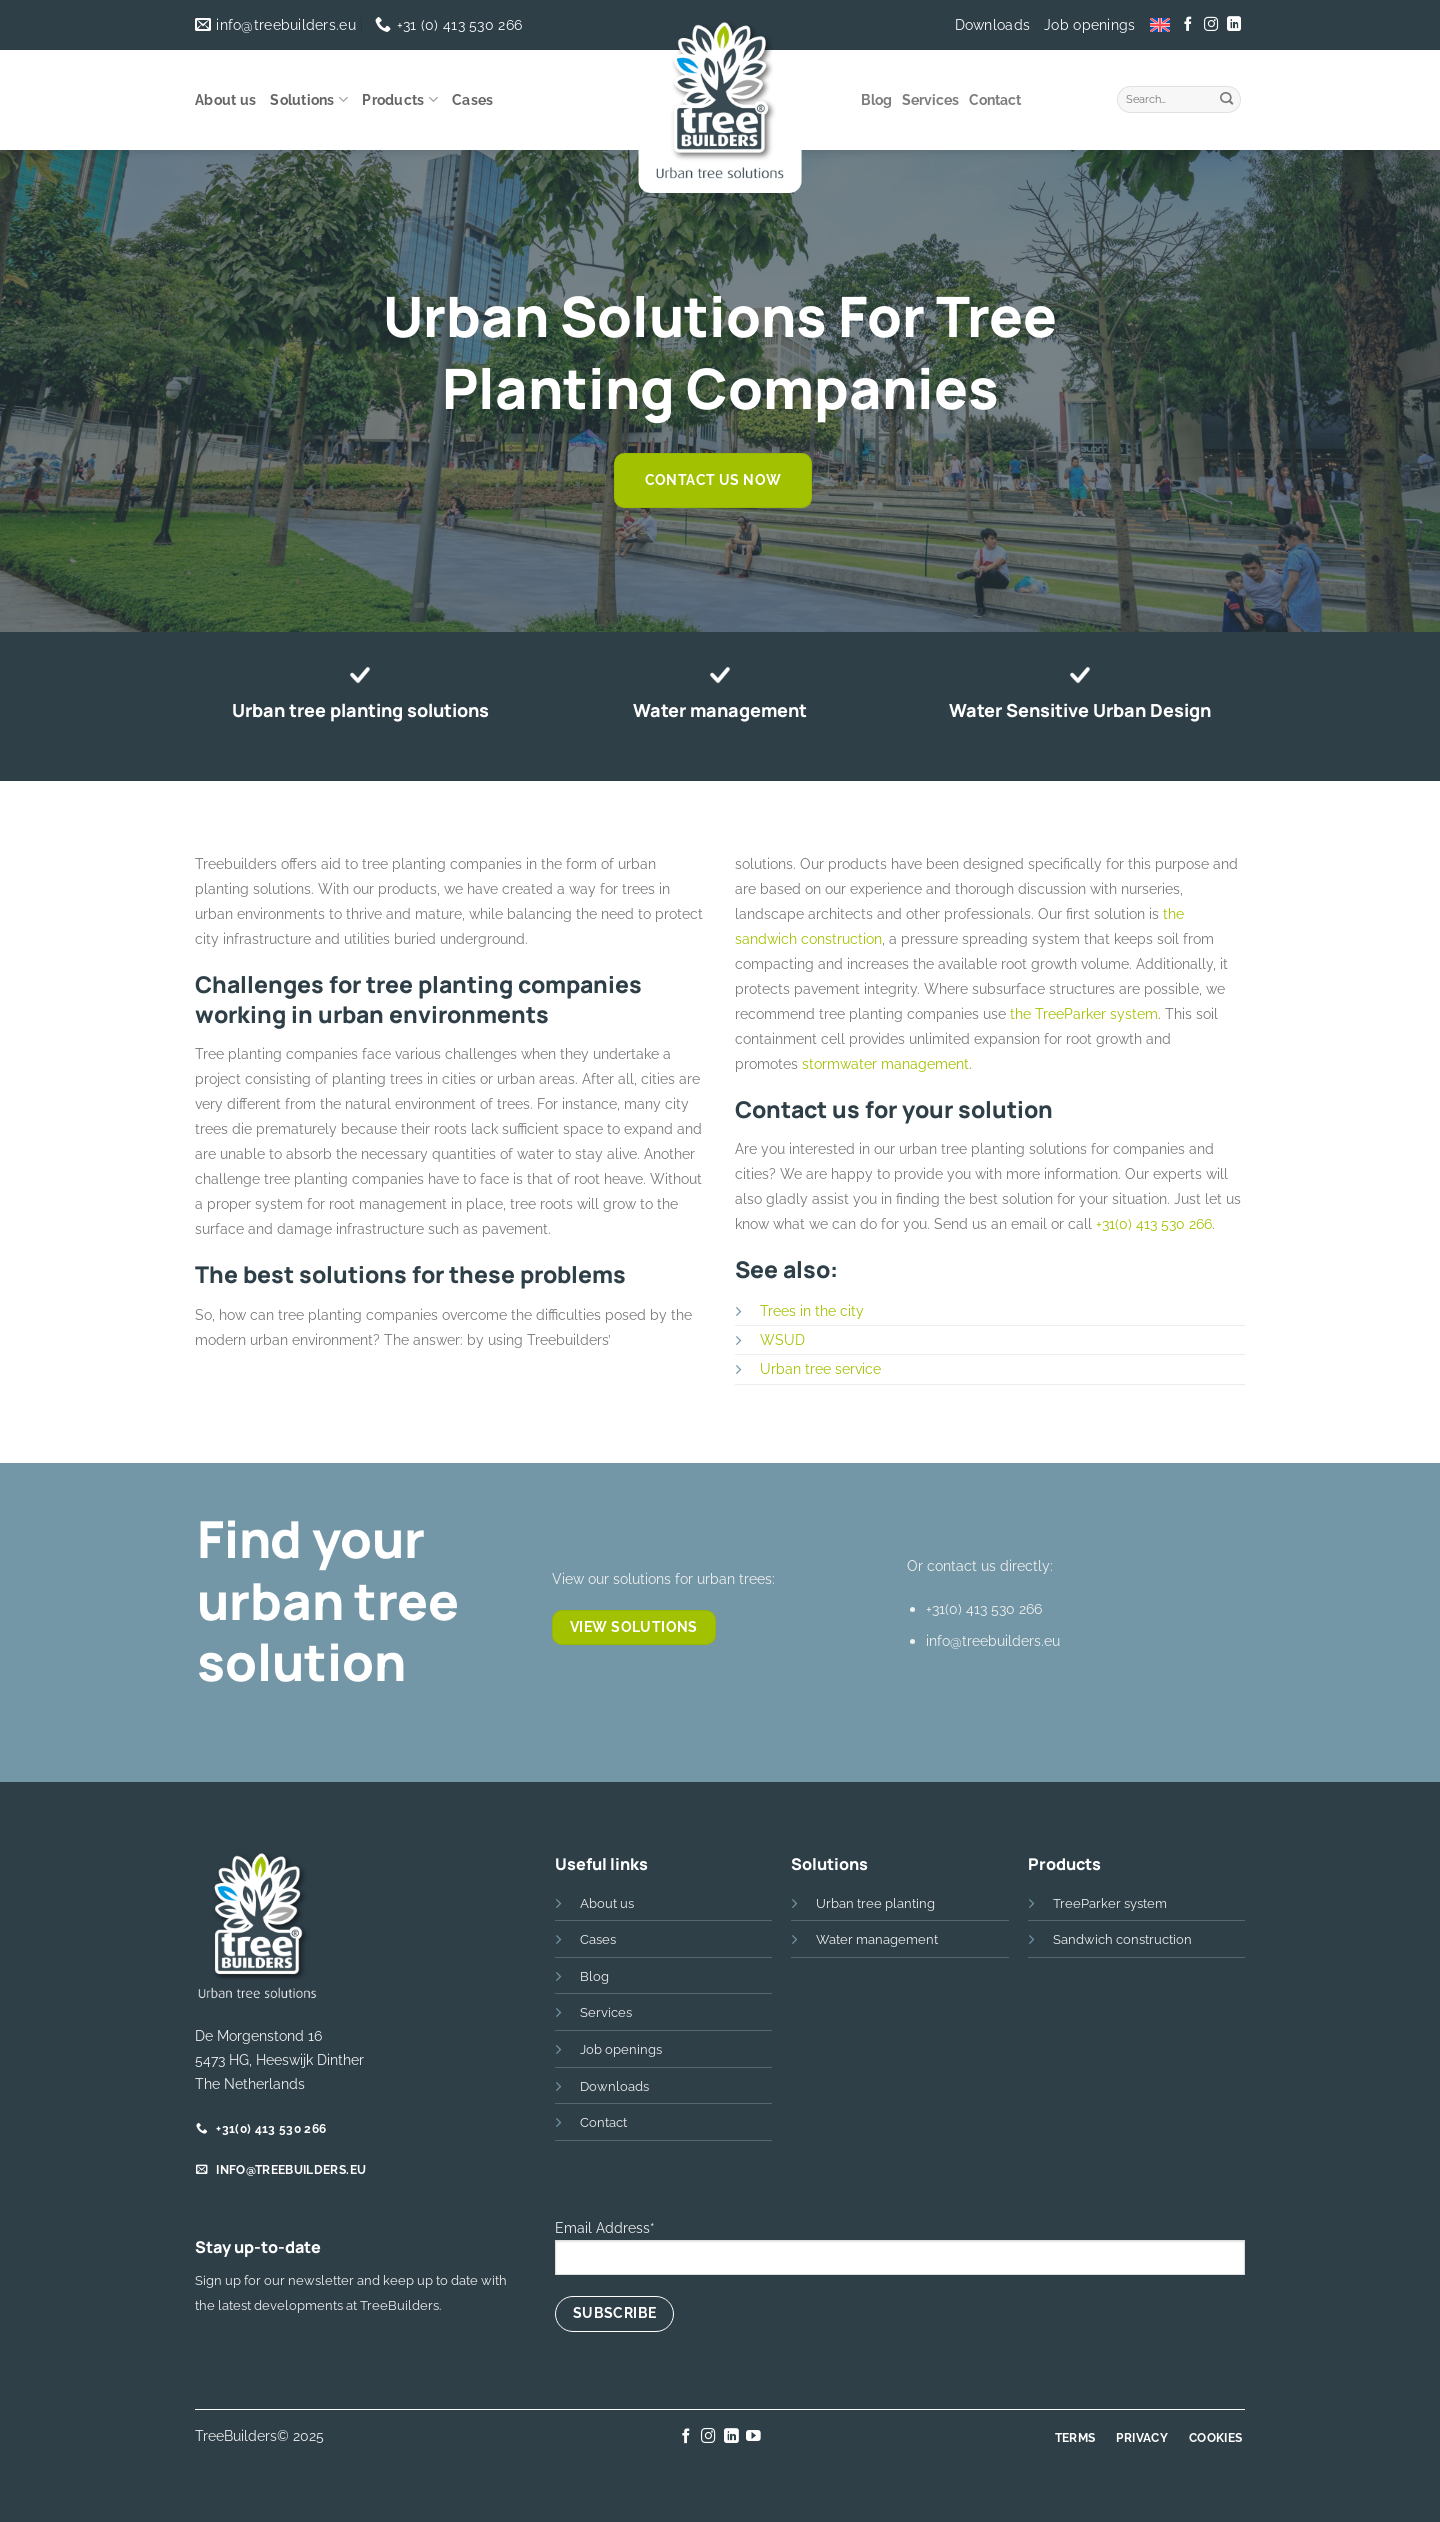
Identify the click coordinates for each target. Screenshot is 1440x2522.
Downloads (993, 25)
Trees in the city (812, 1310)
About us (225, 100)
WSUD (782, 1339)
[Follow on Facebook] (1188, 25)
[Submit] (1227, 97)
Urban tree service (820, 1368)
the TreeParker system (1084, 1013)
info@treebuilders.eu (993, 1640)
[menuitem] (1160, 24)
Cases (472, 100)
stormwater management (885, 1063)
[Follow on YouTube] (753, 2437)
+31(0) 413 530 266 (1154, 1223)
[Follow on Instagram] (1211, 25)
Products (400, 99)
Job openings (1089, 25)
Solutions (309, 99)
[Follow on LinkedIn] (1233, 25)
